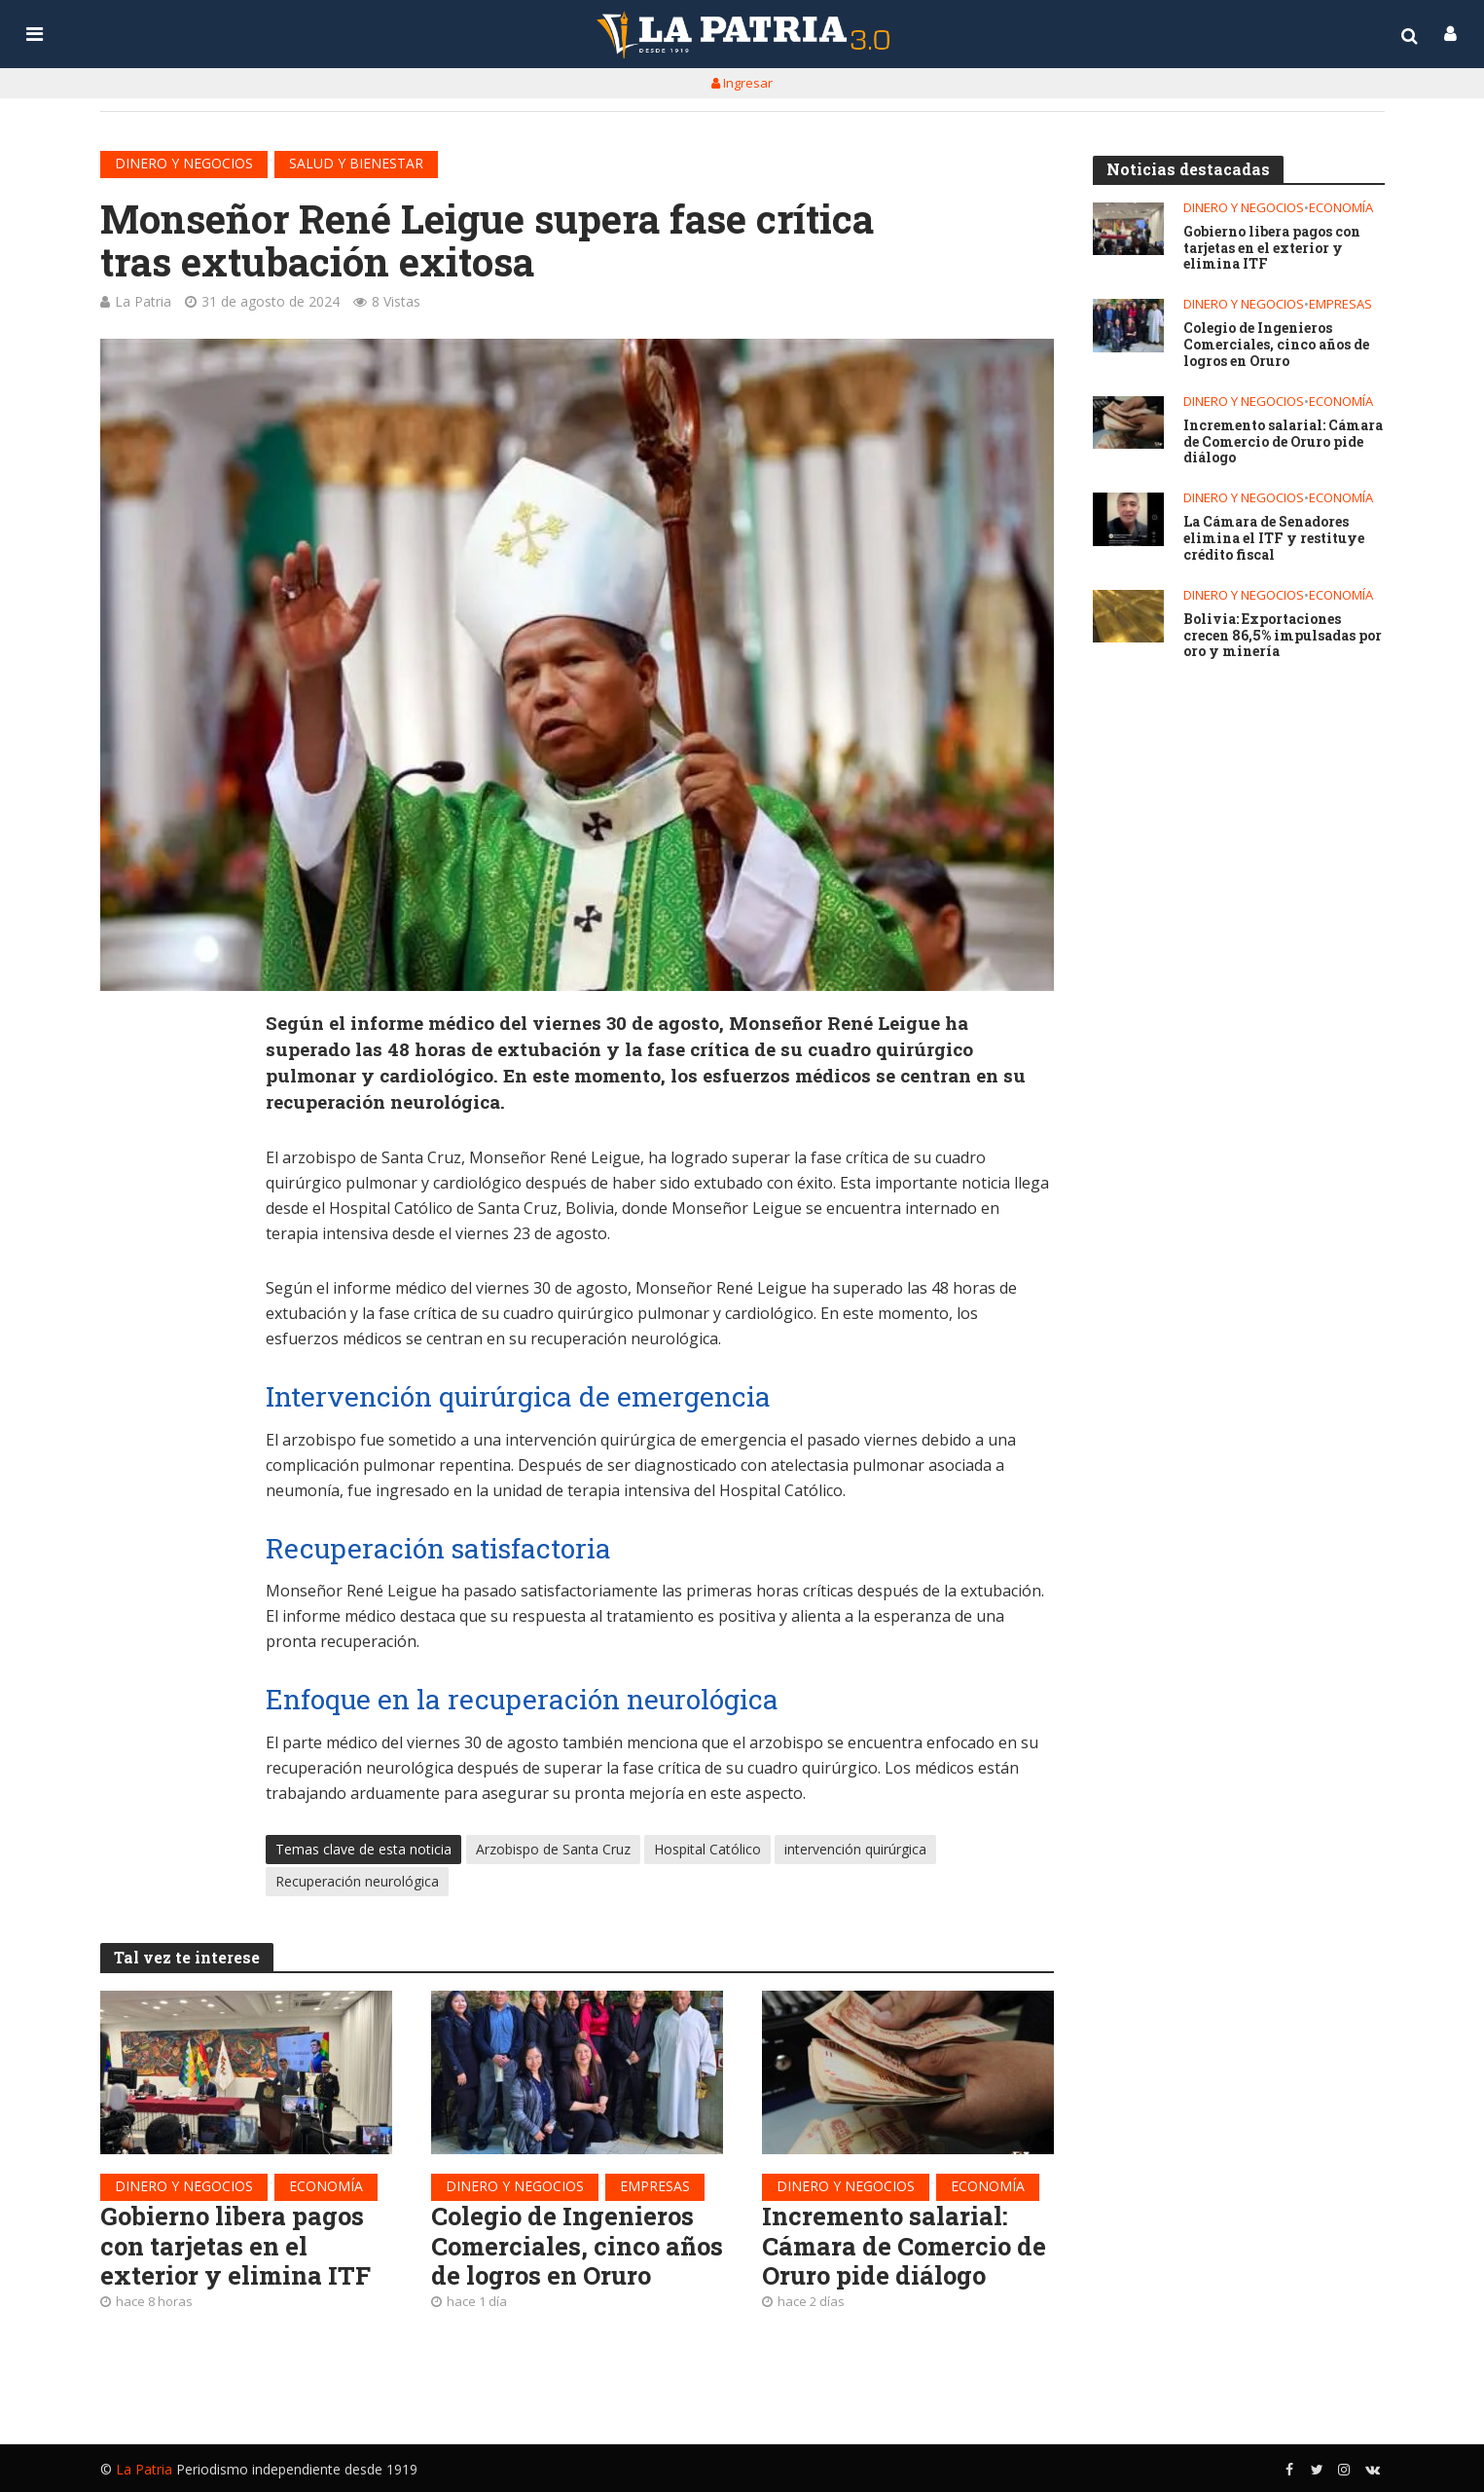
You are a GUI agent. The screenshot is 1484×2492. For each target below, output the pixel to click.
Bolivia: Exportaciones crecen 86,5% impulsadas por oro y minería (1282, 635)
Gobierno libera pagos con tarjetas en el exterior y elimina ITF (235, 2245)
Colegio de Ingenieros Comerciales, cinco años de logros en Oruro (577, 2245)
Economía (326, 2186)
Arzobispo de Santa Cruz (553, 1849)
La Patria (143, 301)
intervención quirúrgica (855, 1849)
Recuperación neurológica (357, 1881)
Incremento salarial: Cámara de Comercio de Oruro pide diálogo (904, 2245)
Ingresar (742, 83)
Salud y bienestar (356, 163)
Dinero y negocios (184, 163)
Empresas (655, 2186)
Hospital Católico (707, 1849)
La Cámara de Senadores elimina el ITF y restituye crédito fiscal (1273, 538)
